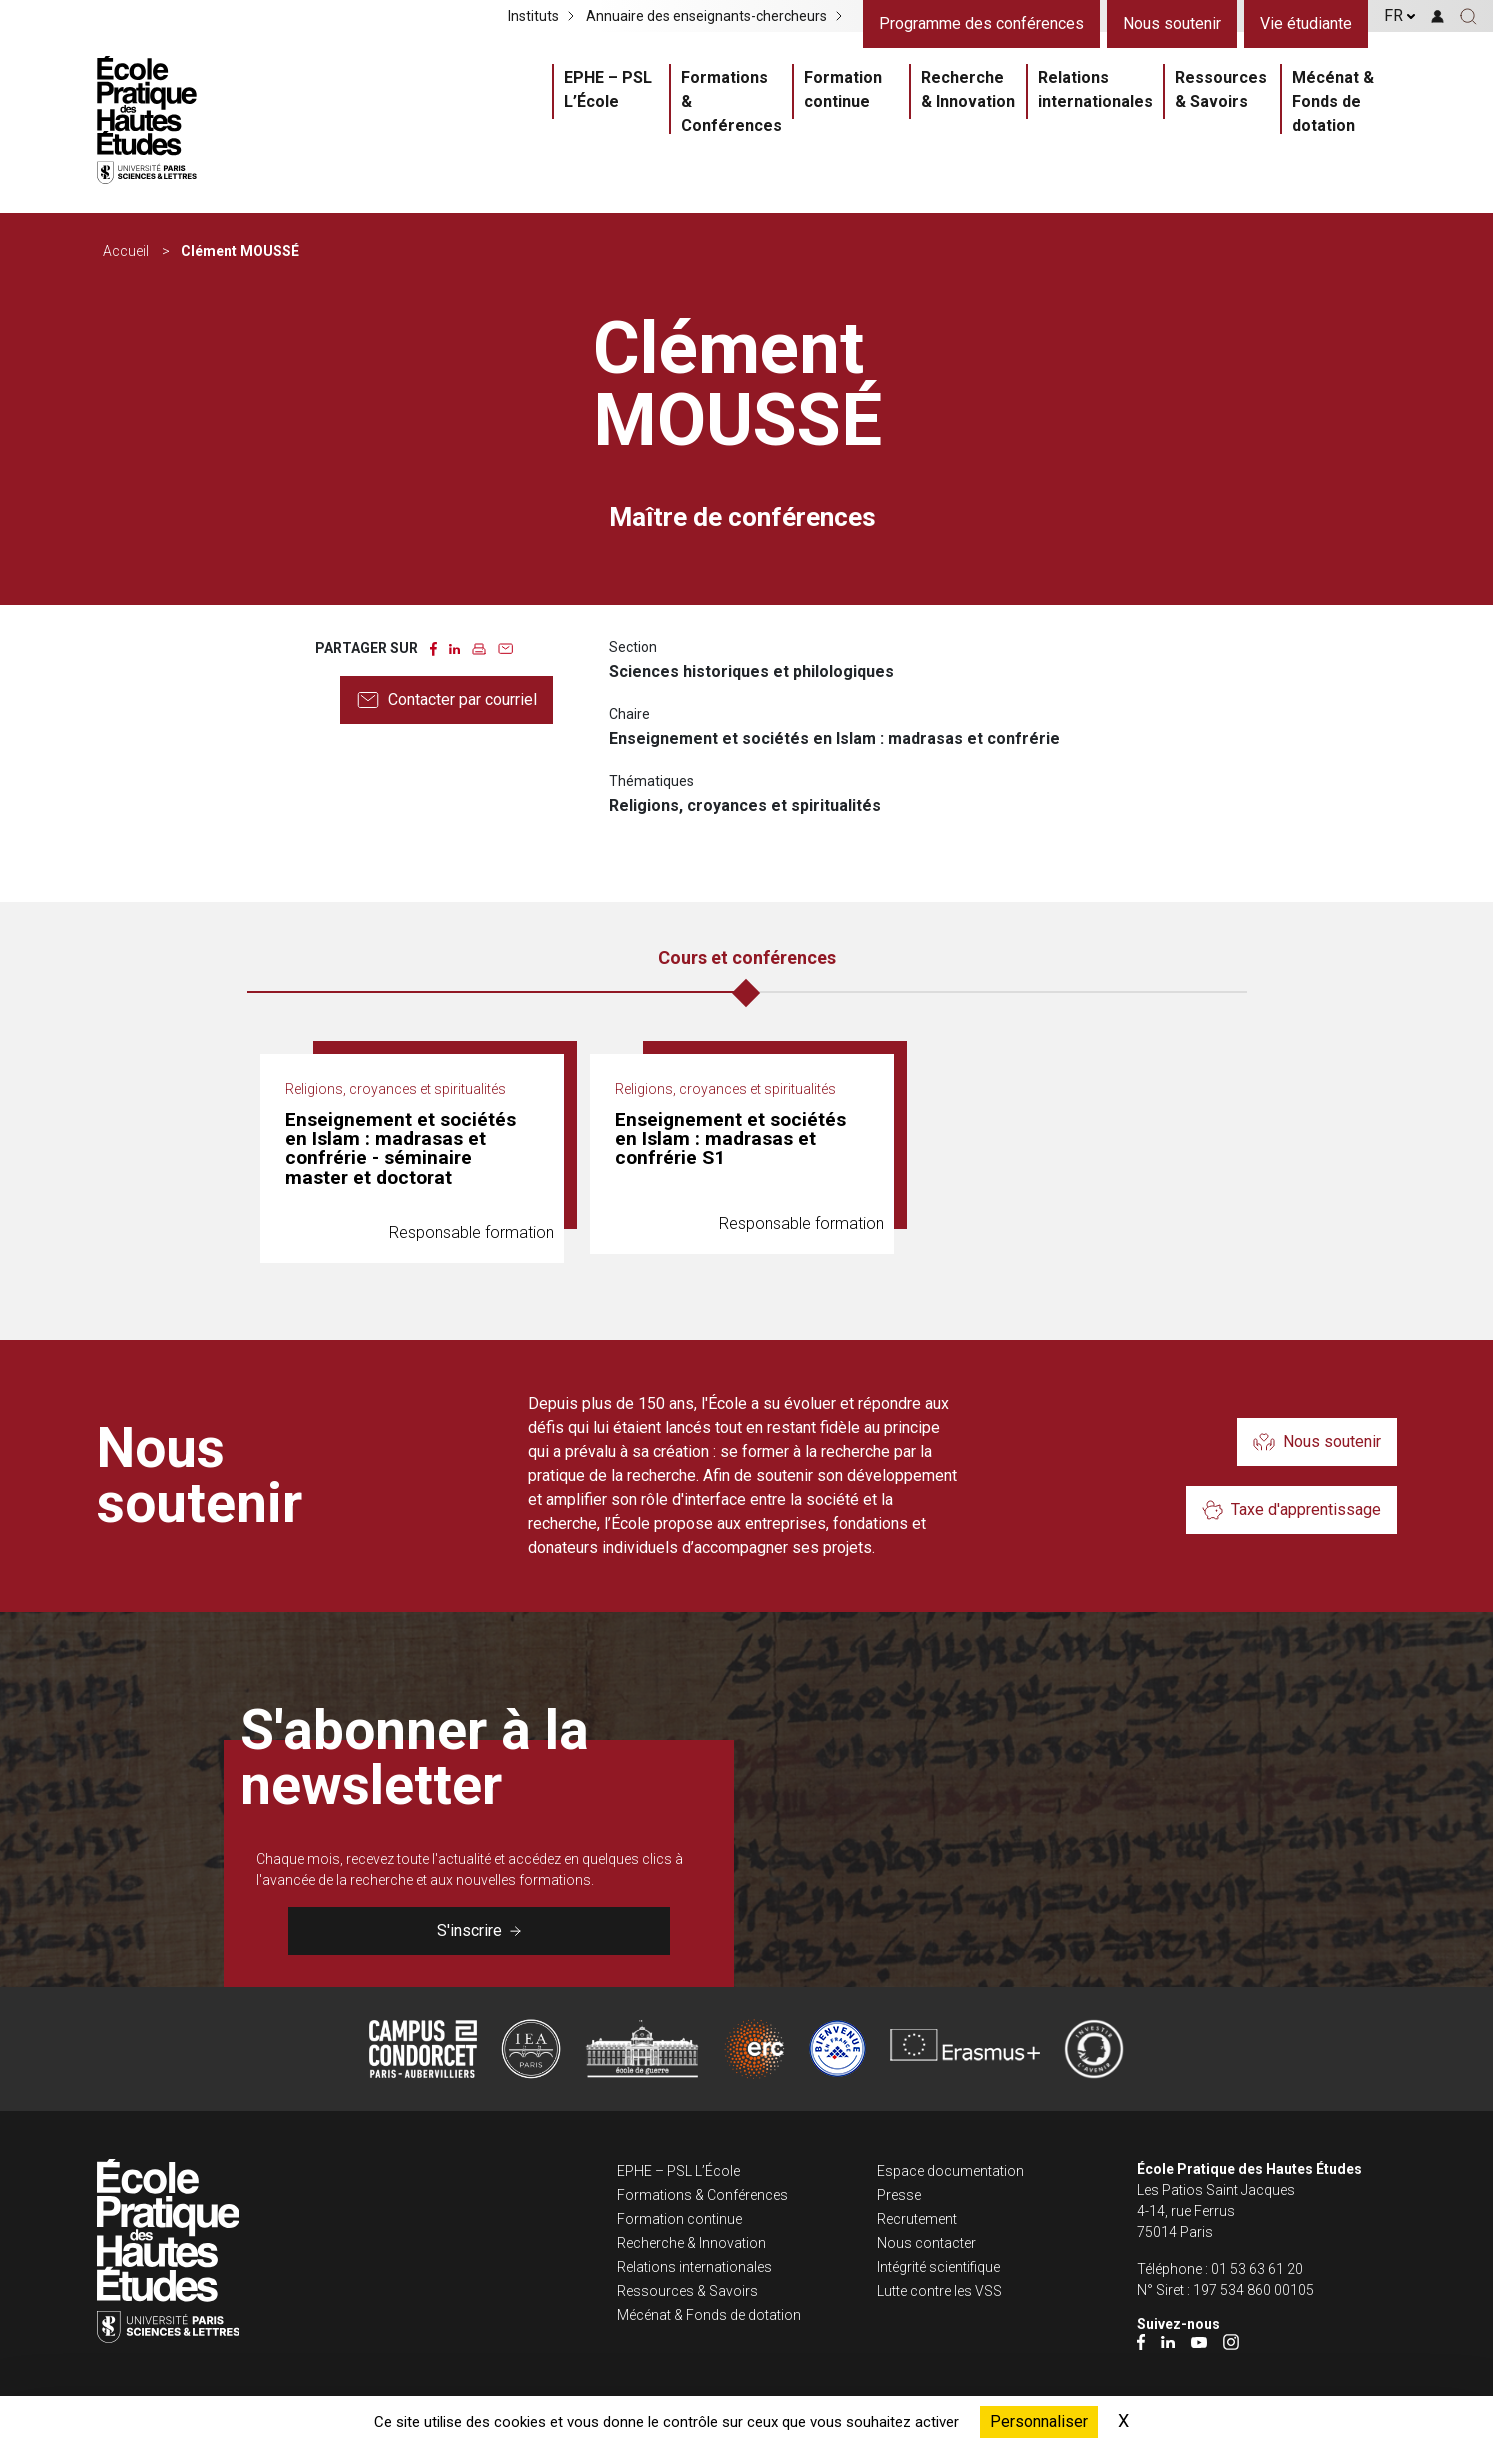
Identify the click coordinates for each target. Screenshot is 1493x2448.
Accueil (126, 251)
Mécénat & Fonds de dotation (1333, 101)
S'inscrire (479, 1930)
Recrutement (917, 2219)
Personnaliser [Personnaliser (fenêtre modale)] (1039, 2421)
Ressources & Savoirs (1221, 89)
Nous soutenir (1172, 23)
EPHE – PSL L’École (608, 89)
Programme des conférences (981, 23)
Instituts (533, 16)
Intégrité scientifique (938, 2267)
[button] (1468, 16)
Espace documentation (950, 2171)
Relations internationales (1095, 89)
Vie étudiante (1306, 23)
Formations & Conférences (731, 101)
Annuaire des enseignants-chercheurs (706, 16)
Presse (899, 2195)
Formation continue (843, 89)
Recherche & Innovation (968, 89)
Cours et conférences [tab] (747, 957)
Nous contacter (926, 2243)
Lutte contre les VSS (939, 2291)
